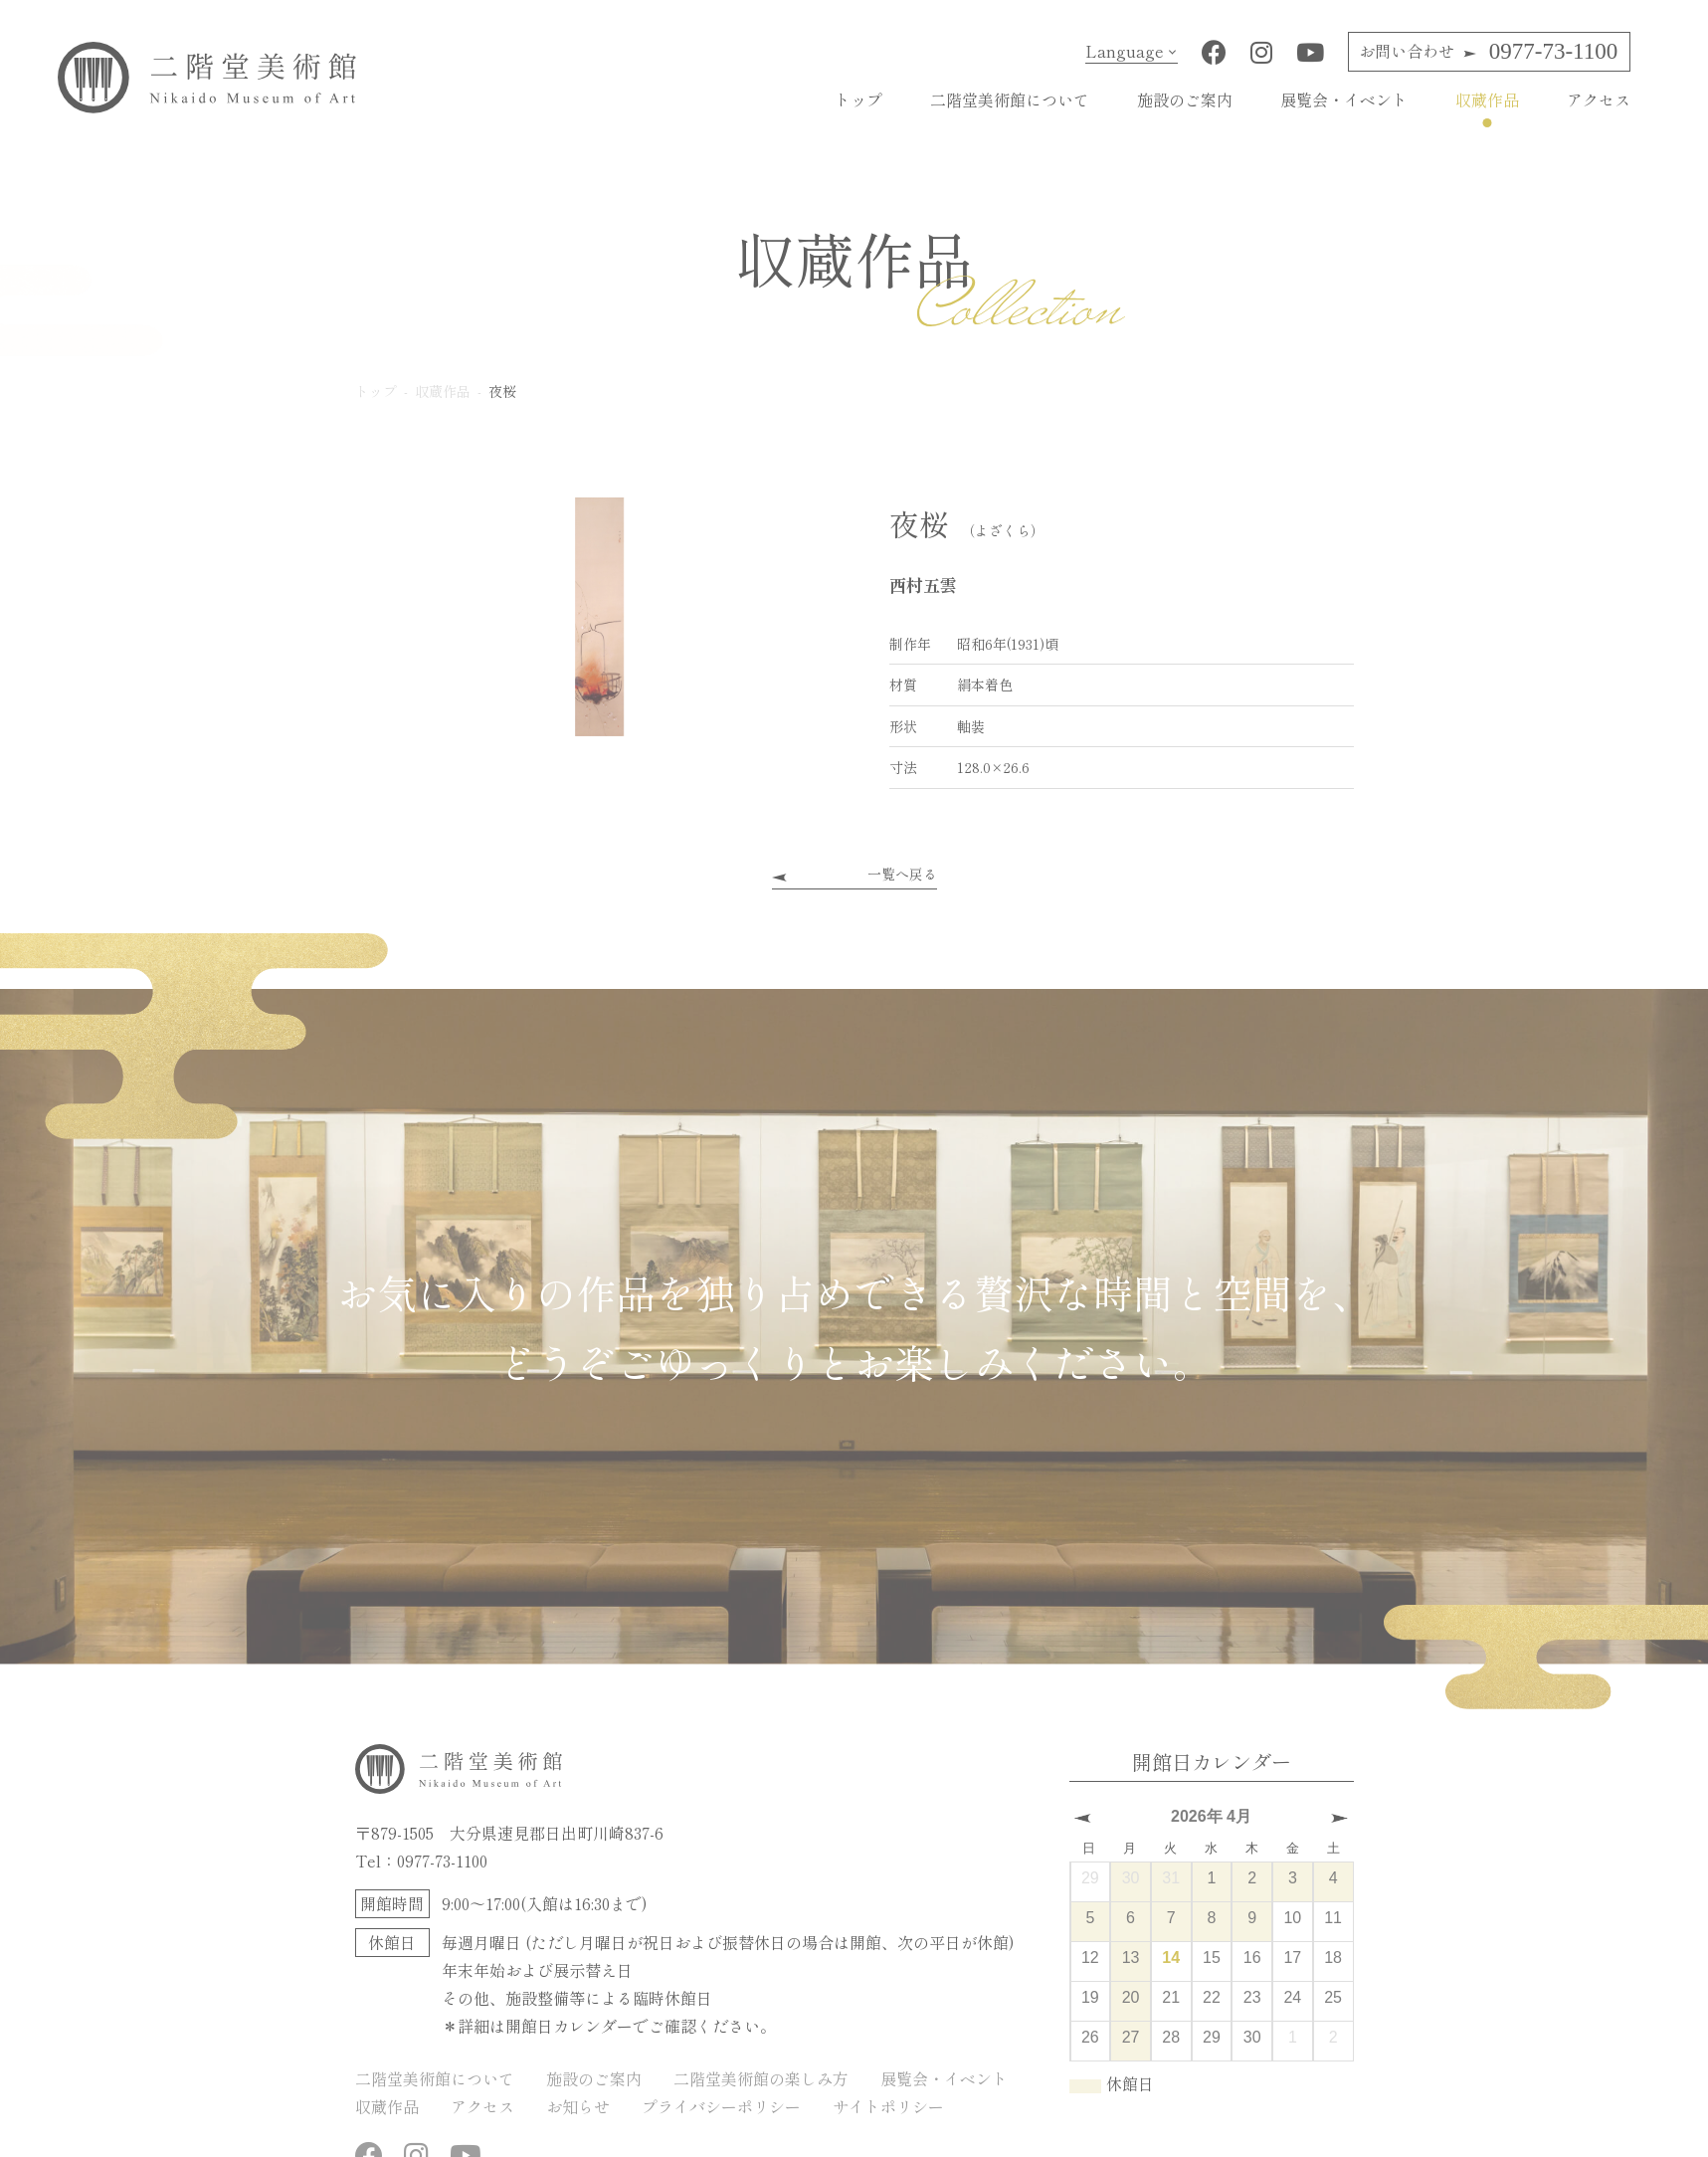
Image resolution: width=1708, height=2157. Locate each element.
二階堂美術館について (1009, 99)
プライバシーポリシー (721, 2106)
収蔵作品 (1487, 99)
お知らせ (578, 2106)
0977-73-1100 (1488, 51)
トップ (858, 99)
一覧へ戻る (902, 873)
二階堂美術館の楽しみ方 (761, 2078)
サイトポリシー (888, 2106)
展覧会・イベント (1344, 99)
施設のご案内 (1185, 99)
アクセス (1598, 99)
